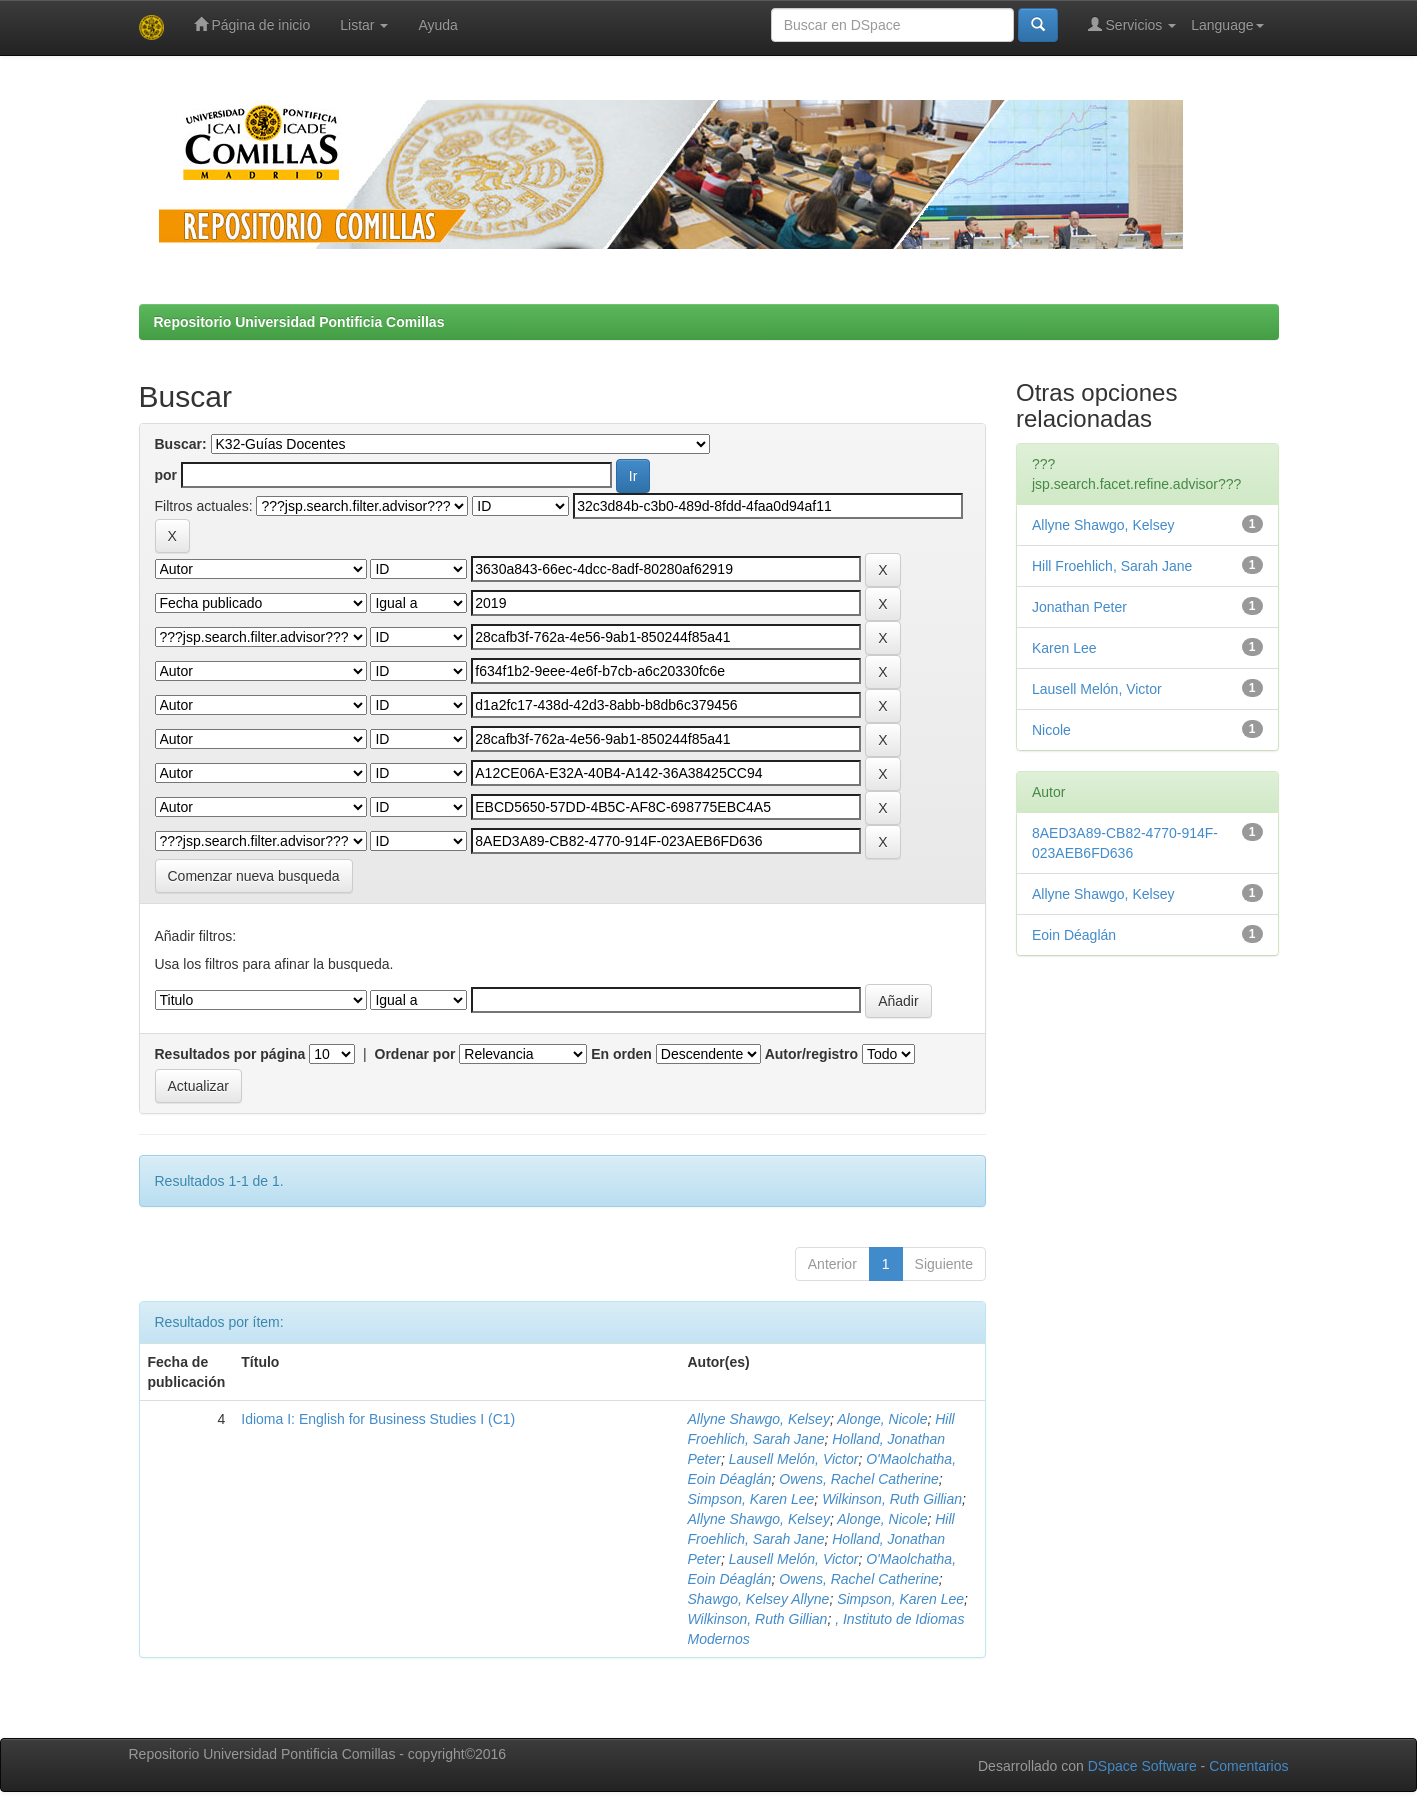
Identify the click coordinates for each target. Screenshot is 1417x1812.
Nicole (1051, 730)
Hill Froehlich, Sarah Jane (1112, 566)
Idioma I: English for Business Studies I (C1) (378, 1419)
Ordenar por (415, 1054)
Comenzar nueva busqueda (254, 876)
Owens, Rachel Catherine (859, 1479)
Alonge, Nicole (882, 1419)
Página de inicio (252, 24)
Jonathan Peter (1079, 607)
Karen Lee (1064, 648)
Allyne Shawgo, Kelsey (758, 1419)
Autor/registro (811, 1054)
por (166, 475)
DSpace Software (1142, 1766)
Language (1227, 25)
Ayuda (437, 25)
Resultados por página (230, 1054)
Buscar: (181, 444)
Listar (364, 25)
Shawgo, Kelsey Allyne (758, 1599)
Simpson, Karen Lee (750, 1499)
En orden (621, 1054)
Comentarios (1248, 1766)
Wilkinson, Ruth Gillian (892, 1499)
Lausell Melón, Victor (794, 1459)
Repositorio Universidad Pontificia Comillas (299, 322)
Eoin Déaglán (1074, 935)
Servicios (1132, 24)
